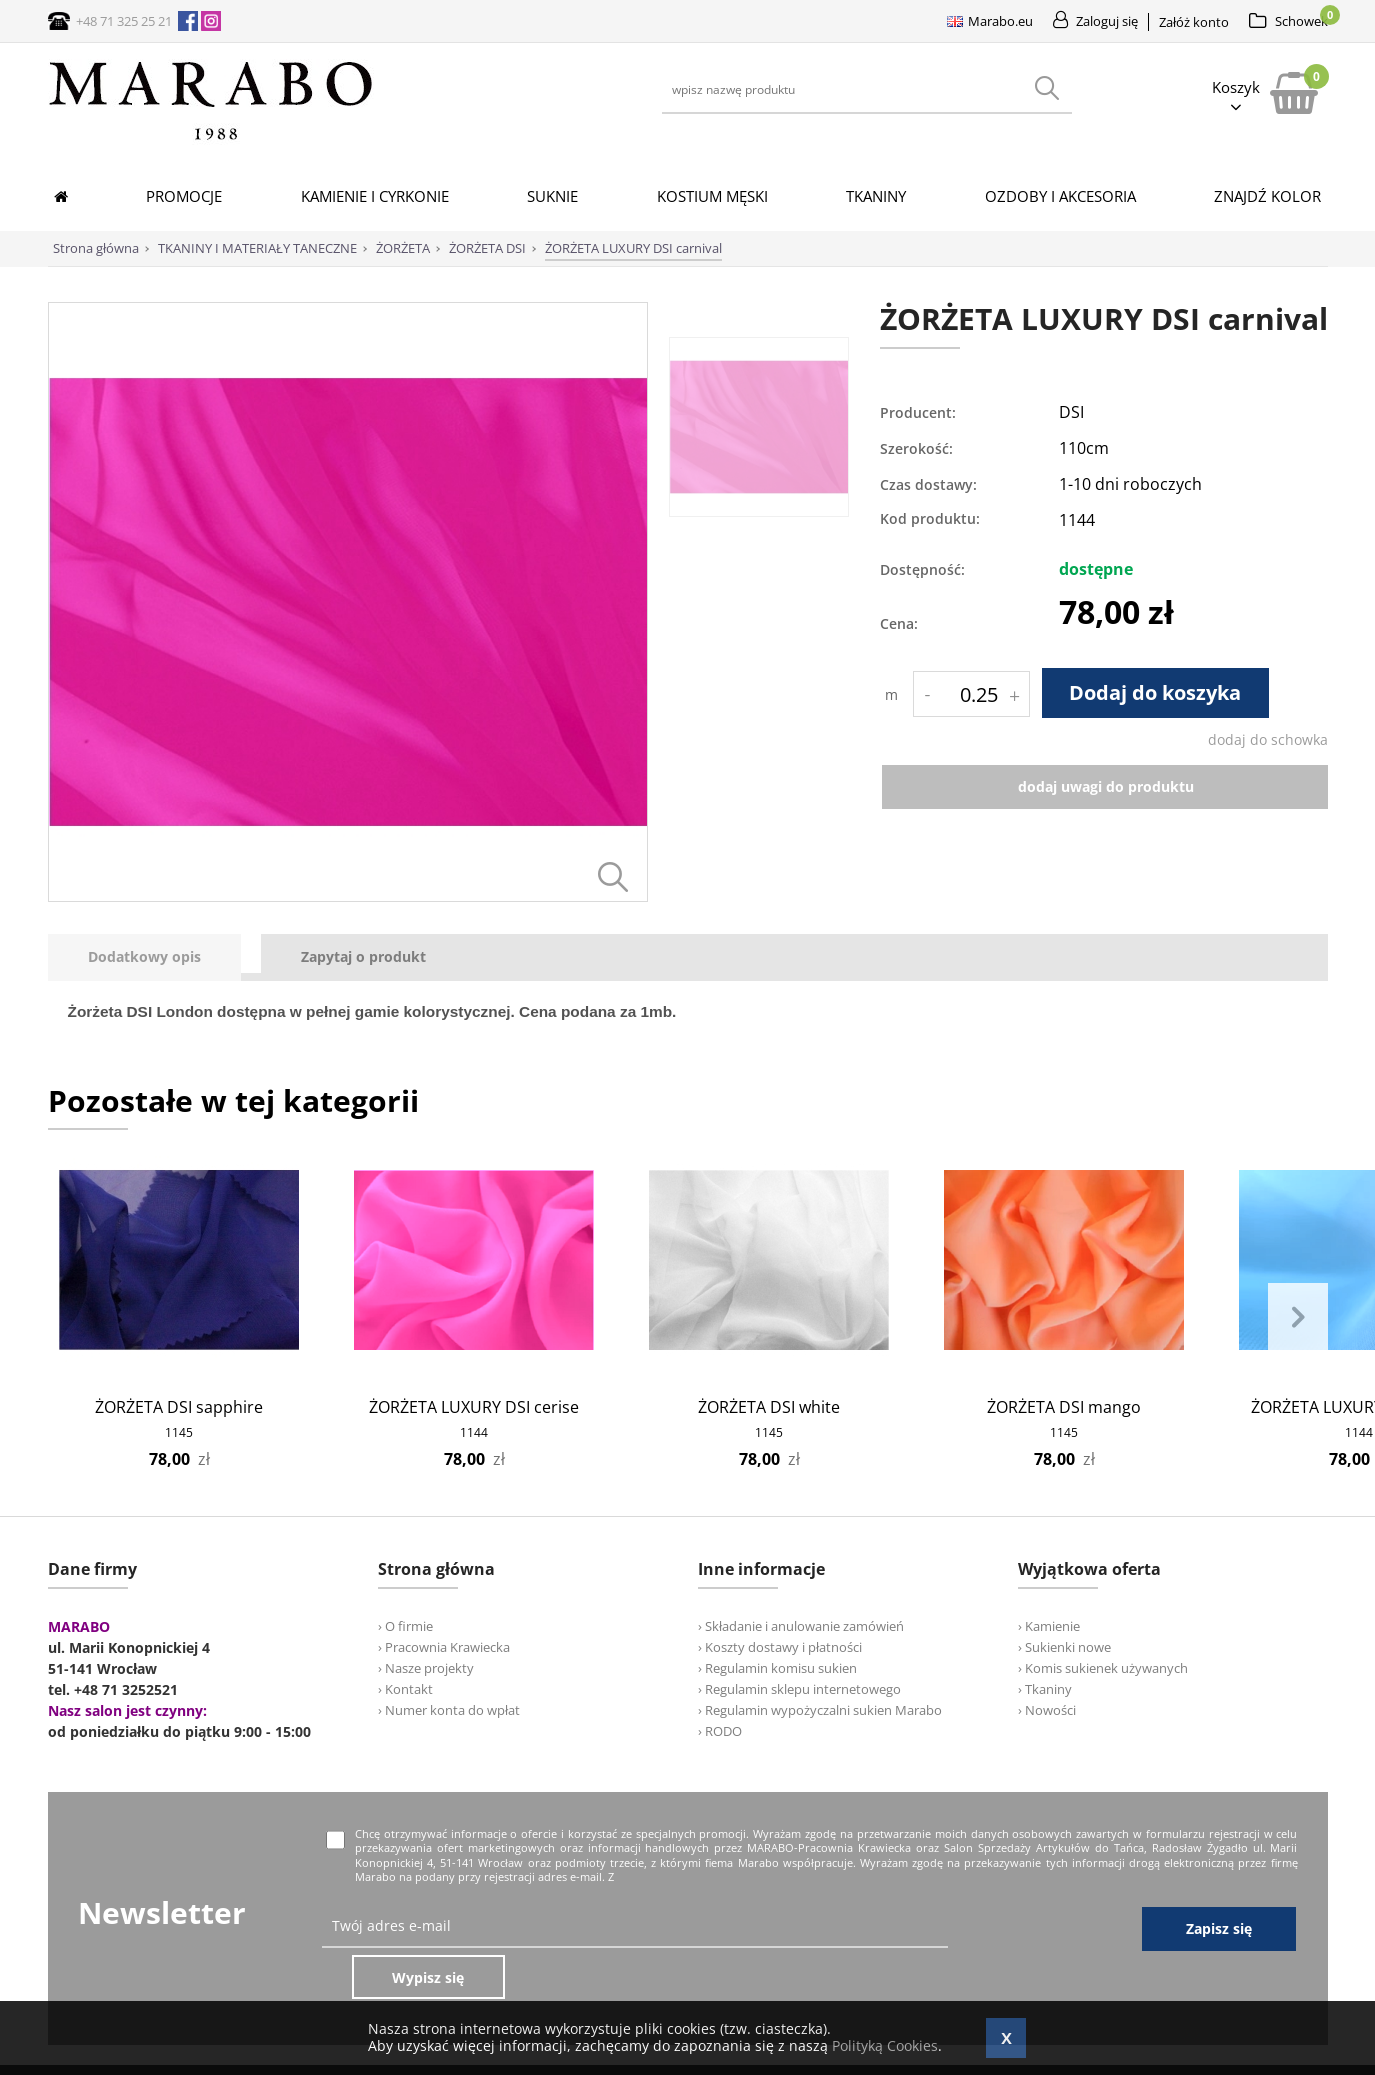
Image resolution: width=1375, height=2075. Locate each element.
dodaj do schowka (1268, 739)
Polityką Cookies (885, 2045)
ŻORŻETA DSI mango (1064, 1407)
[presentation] (144, 957)
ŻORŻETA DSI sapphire (179, 1407)
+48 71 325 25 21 (124, 21)
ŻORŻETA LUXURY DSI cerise (474, 1407)
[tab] (154, 957)
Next (1298, 1318)
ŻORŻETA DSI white (769, 1407)
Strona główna (96, 248)
